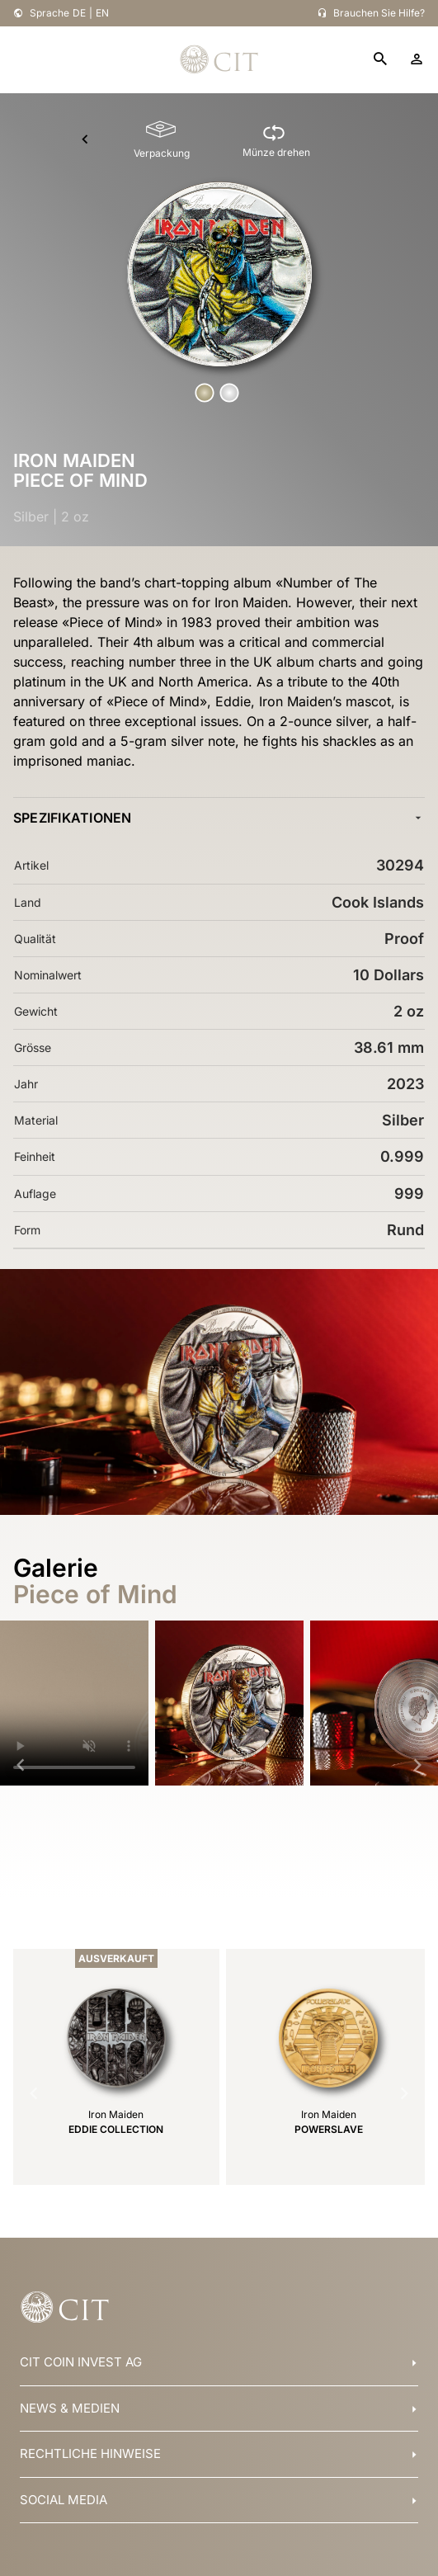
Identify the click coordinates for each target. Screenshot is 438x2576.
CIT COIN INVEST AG (81, 2362)
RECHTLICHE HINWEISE (90, 2453)
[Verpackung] (161, 140)
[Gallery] (219, 1765)
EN (102, 13)
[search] (380, 59)
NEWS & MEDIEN (70, 2408)
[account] (416, 59)
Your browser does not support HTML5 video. (74, 1703)
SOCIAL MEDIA (63, 2500)
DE (79, 13)
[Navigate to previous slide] (20, 1765)
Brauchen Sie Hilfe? (379, 13)
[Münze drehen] (276, 140)
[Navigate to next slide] (417, 1765)
